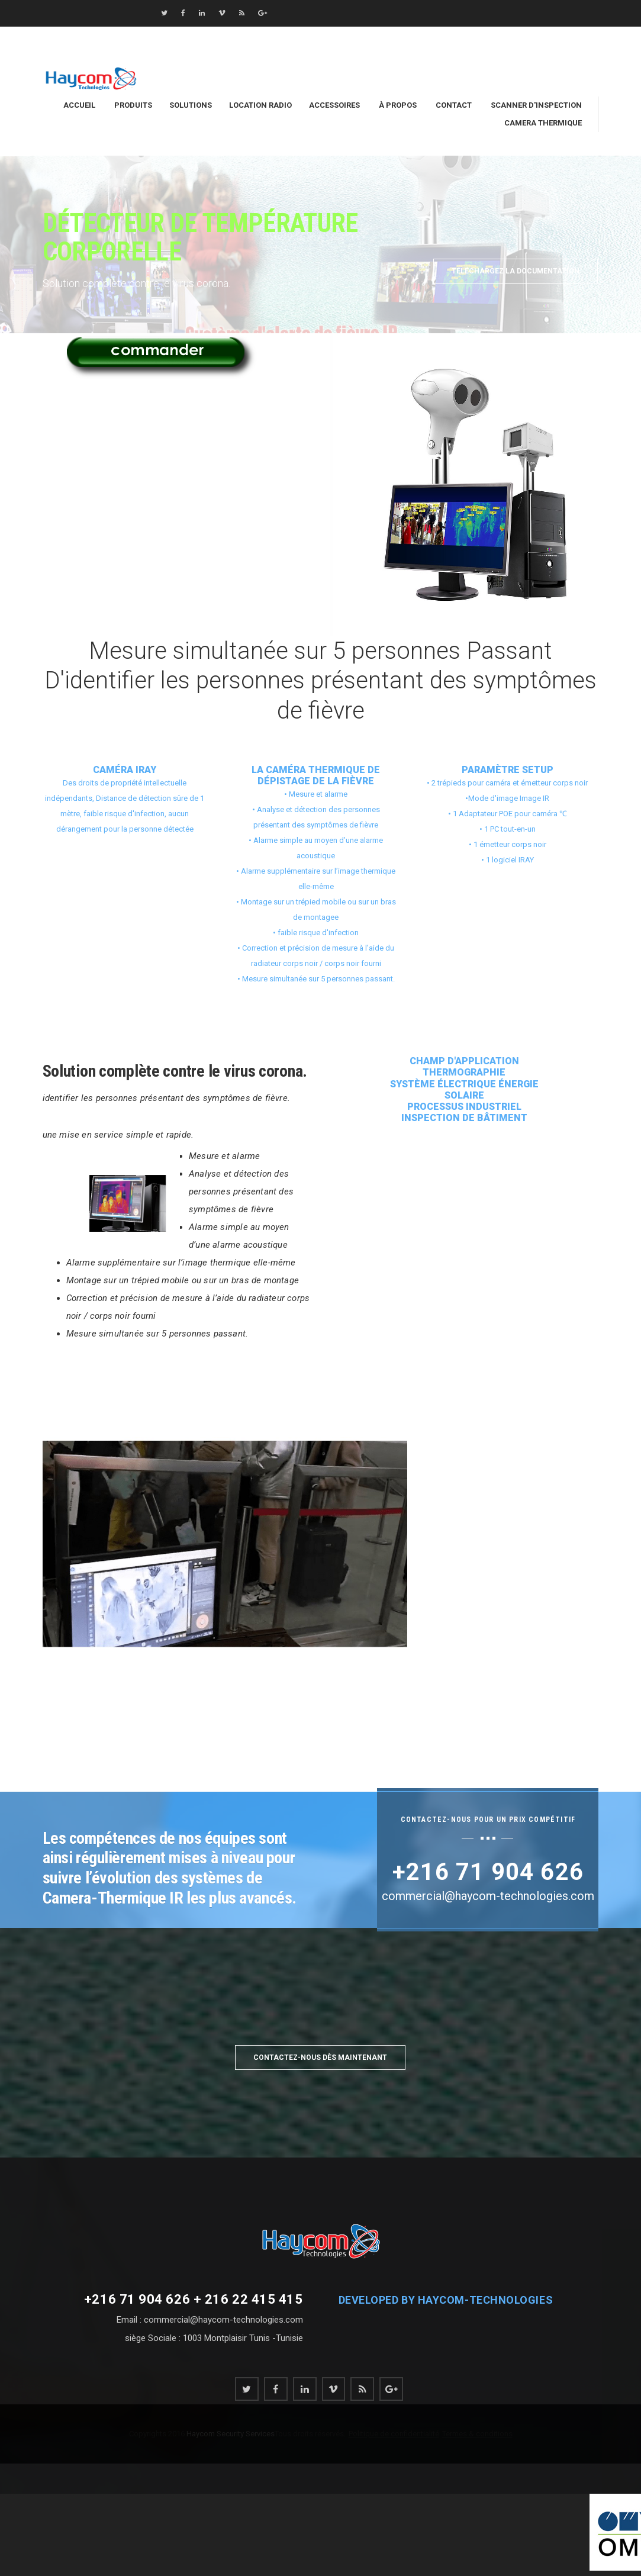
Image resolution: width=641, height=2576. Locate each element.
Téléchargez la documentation (515, 271)
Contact (454, 105)
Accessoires (334, 105)
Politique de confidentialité (394, 2433)
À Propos (398, 105)
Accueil (79, 105)
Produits (133, 105)
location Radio (260, 105)
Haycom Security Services (230, 2433)
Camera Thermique (543, 122)
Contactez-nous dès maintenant (320, 2057)
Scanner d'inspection (536, 105)
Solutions (190, 105)
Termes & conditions (477, 2433)
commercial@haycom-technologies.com (527, 35)
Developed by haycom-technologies (446, 2300)
